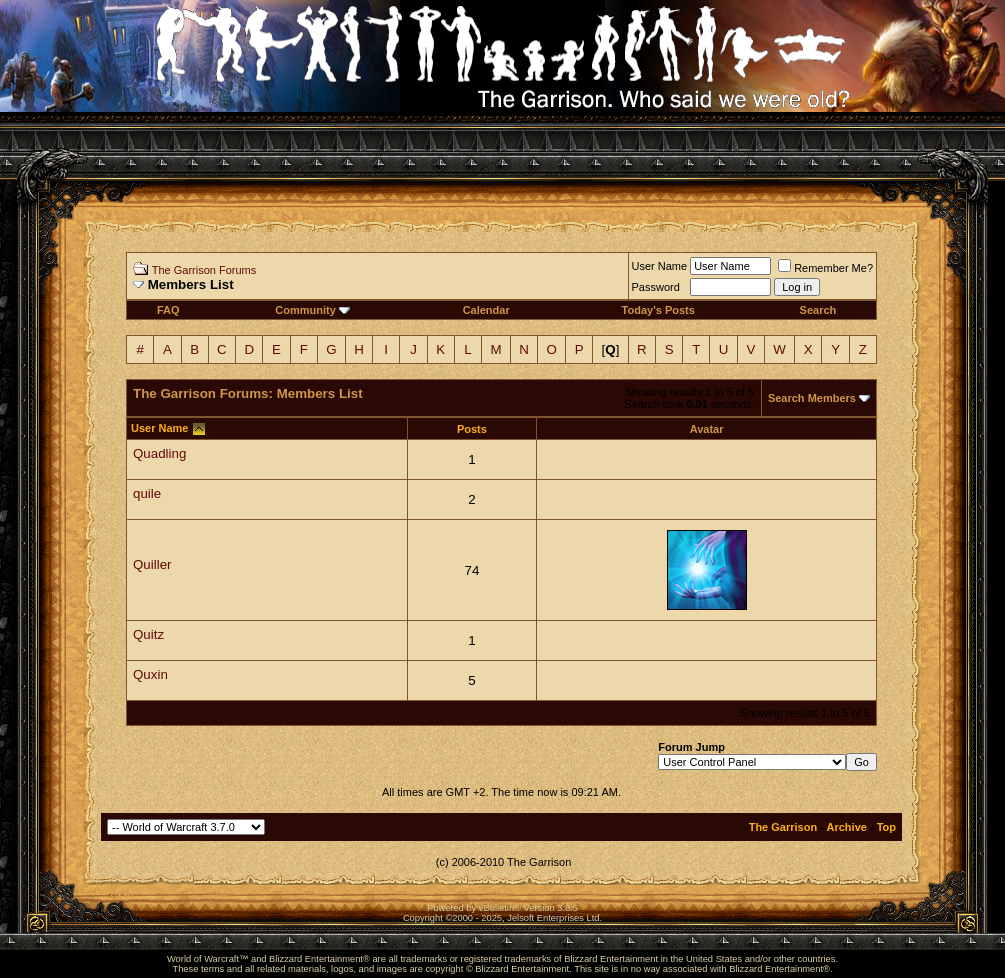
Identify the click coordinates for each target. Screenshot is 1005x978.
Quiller (152, 564)
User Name (660, 266)
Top (886, 827)
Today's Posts (658, 310)
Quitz (148, 634)
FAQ (168, 310)
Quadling (159, 453)
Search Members (812, 398)
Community (312, 310)
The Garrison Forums (204, 270)
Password (656, 287)
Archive (847, 827)
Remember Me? (825, 268)
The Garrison (783, 827)
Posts (472, 429)
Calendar (486, 310)
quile (147, 493)
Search (818, 310)
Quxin (150, 674)
